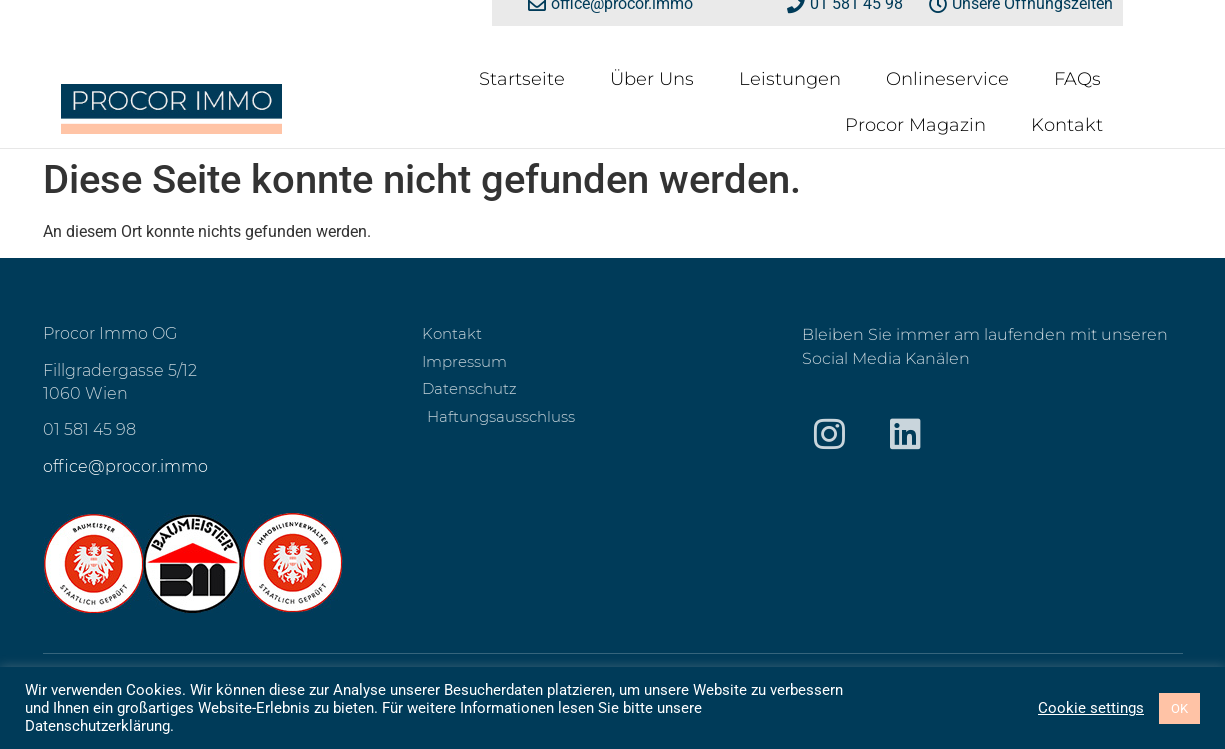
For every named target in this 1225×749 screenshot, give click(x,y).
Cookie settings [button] (1091, 708)
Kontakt (1067, 125)
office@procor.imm (120, 466)
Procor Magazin (915, 125)
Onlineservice (947, 79)
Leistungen (790, 79)
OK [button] (1179, 708)
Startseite (522, 79)
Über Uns (652, 79)
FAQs (1077, 79)
